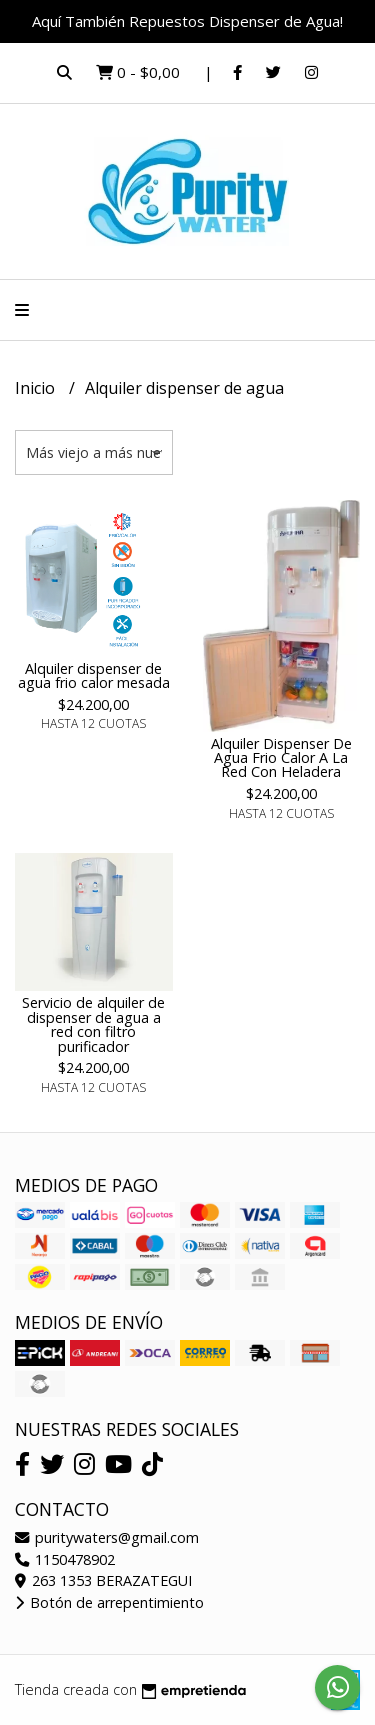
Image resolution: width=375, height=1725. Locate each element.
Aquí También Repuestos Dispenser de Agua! (187, 21)
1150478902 (65, 1559)
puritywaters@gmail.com (107, 1537)
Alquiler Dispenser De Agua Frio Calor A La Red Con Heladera (281, 758)
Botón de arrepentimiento (109, 1602)
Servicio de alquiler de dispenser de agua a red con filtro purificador (93, 1024)
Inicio (37, 388)
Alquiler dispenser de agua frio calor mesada (94, 675)
